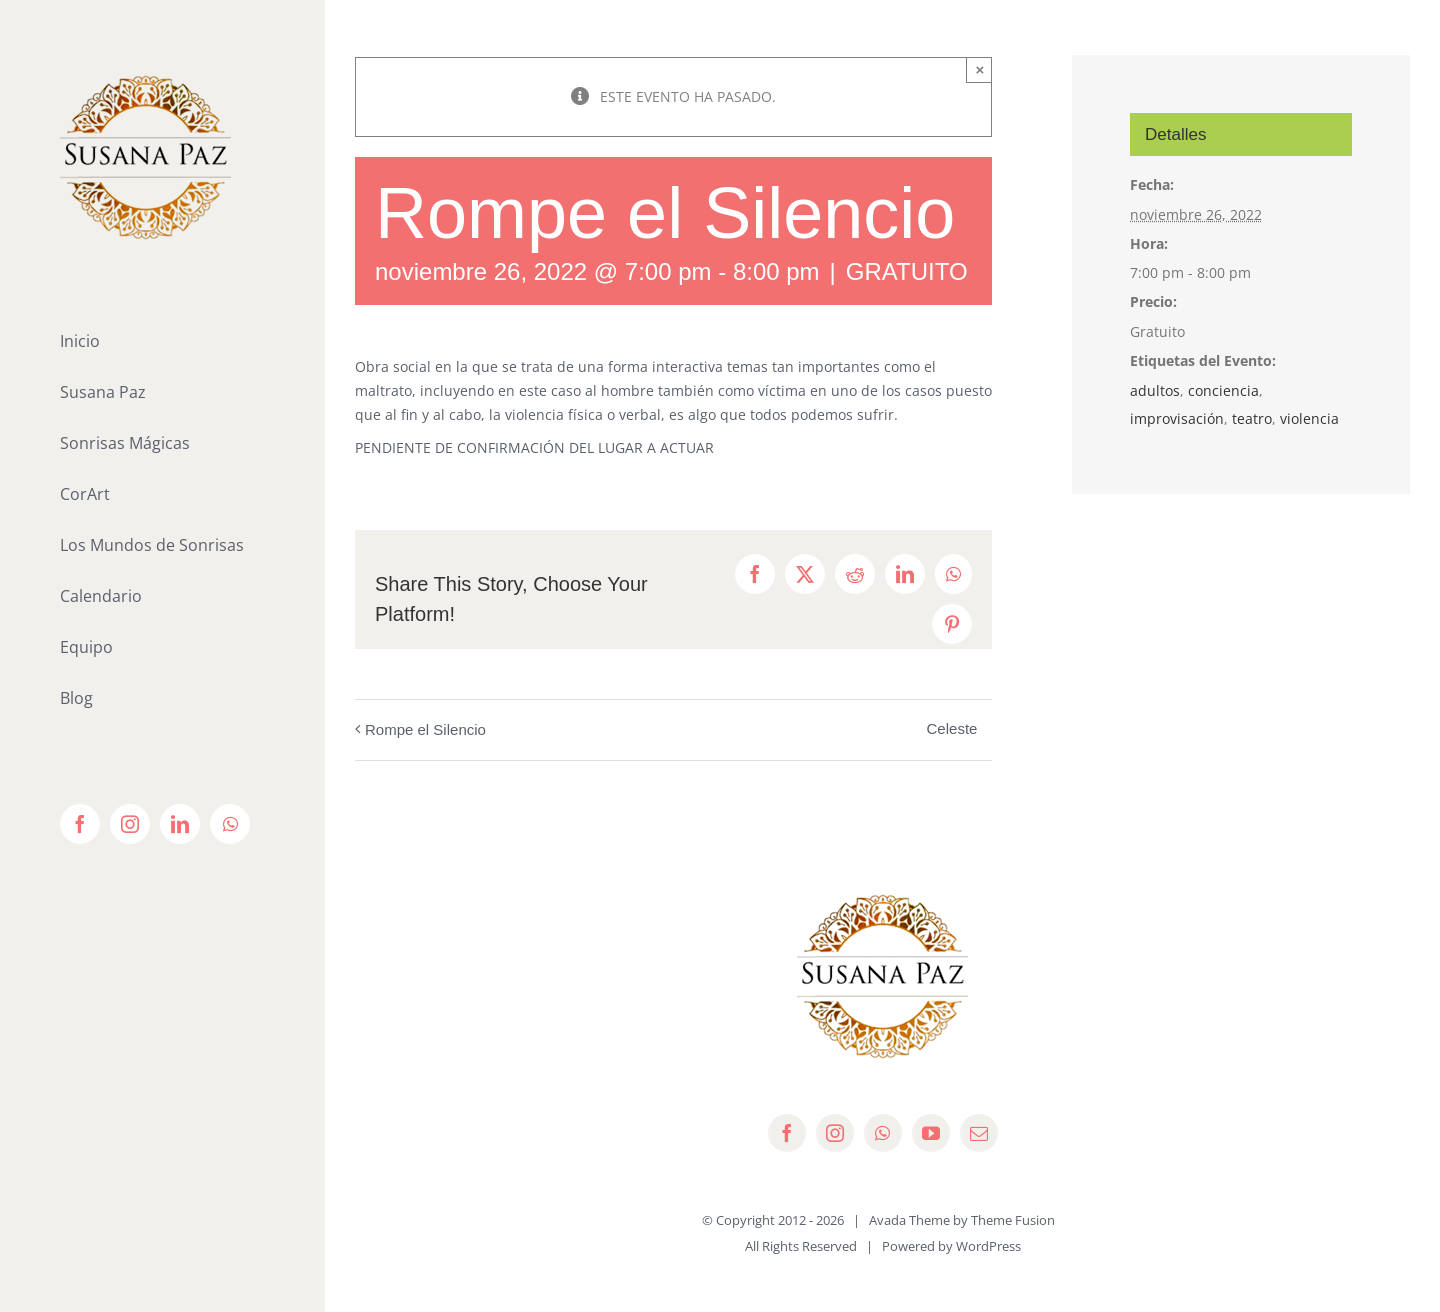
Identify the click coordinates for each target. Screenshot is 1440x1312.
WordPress (988, 1246)
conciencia (1223, 390)
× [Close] (980, 69)
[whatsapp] (883, 1133)
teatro (1252, 418)
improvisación (1177, 418)
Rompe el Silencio (425, 729)
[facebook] (787, 1133)
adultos (1155, 390)
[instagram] (835, 1133)
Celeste (952, 728)
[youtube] (931, 1133)
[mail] (979, 1133)
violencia (1309, 418)
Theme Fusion (1013, 1220)
